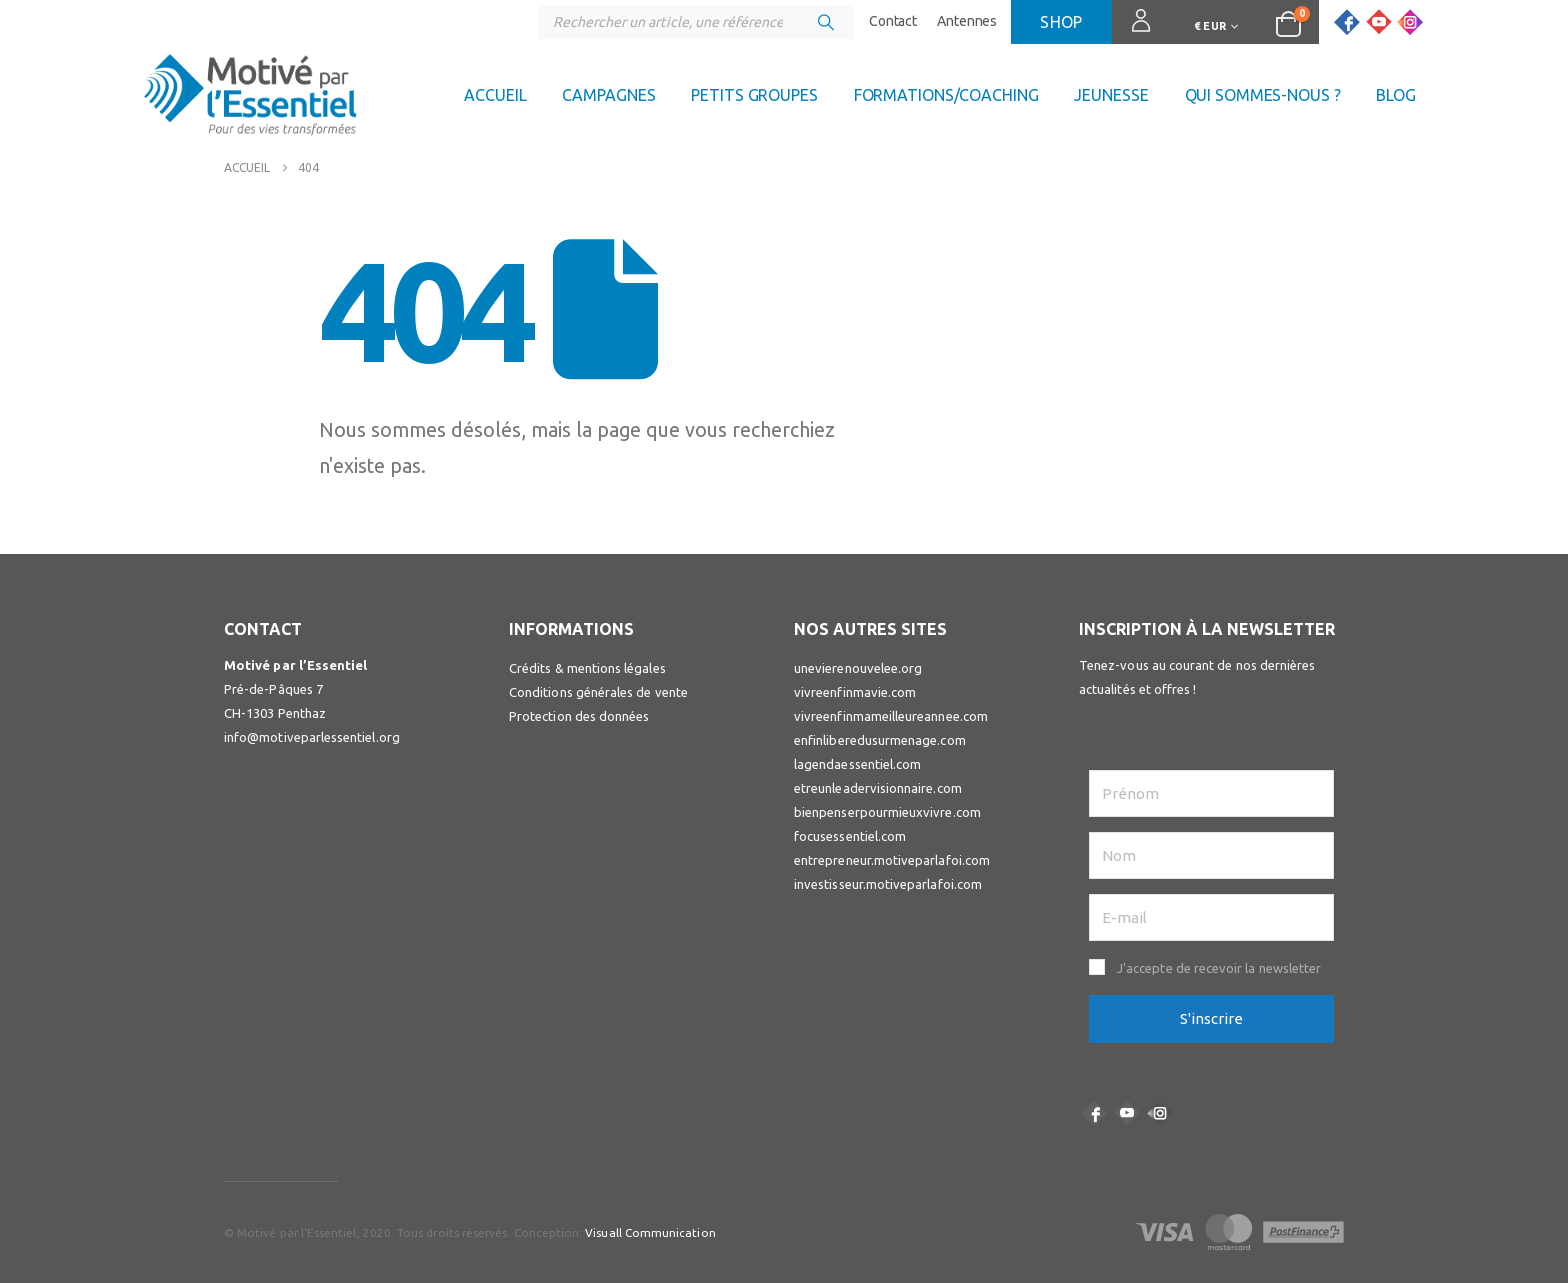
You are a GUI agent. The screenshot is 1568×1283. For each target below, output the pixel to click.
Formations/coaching (946, 95)
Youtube (1127, 1113)
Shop (1061, 22)
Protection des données (579, 716)
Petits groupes (754, 95)
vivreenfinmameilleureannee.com (891, 716)
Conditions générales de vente (598, 692)
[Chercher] (826, 22)
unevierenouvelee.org (858, 668)
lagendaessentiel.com (857, 764)
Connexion (1132, 30)
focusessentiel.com (850, 836)
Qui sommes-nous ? (1263, 95)
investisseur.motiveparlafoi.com (888, 884)
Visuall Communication (650, 1232)
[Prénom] (1211, 793)
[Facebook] (1347, 22)
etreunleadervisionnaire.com (878, 788)
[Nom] (1211, 855)
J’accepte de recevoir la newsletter (1219, 968)
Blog (1396, 95)
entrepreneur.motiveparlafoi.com (892, 860)
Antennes (967, 21)
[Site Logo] (250, 100)
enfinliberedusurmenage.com (880, 740)
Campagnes (608, 95)
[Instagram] (1410, 22)
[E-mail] (1211, 917)
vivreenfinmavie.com (855, 692)
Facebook (1094, 1113)
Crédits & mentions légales (587, 668)
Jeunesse (1111, 95)
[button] (1211, 968)
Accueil (495, 95)
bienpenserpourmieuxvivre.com (887, 812)
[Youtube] (1379, 22)
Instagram (1160, 1113)
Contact (893, 21)
